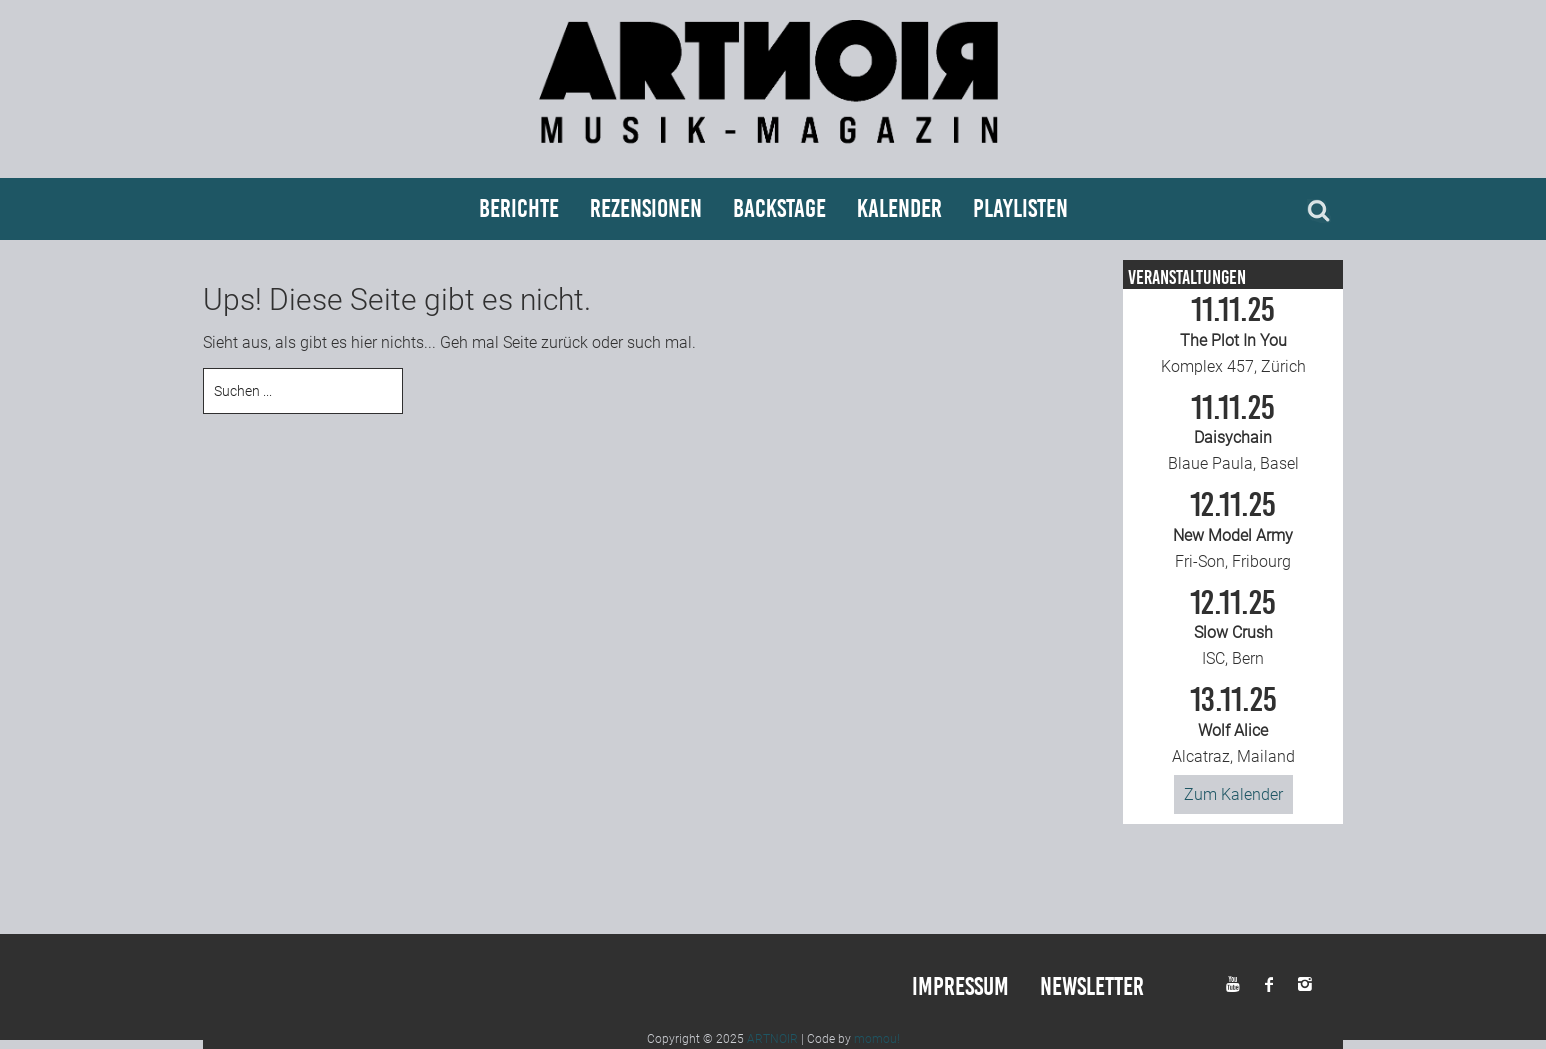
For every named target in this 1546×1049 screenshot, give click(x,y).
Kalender (899, 208)
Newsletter (1092, 986)
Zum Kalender (1233, 794)
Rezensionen (646, 208)
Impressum (960, 986)
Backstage (779, 208)
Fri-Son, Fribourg (1233, 530)
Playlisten (1020, 208)
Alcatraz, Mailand (1233, 725)
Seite (520, 342)
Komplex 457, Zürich (1233, 335)
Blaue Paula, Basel (1233, 433)
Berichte (519, 208)
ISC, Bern (1233, 628)
